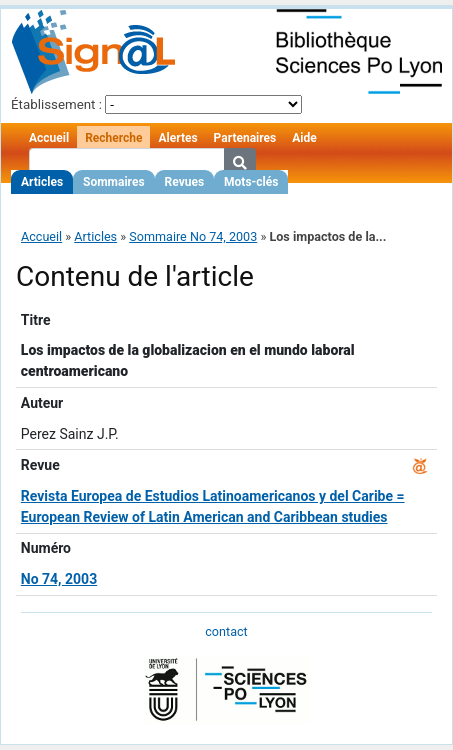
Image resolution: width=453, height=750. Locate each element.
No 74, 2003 (59, 579)
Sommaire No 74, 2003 (193, 236)
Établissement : (56, 104)
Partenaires (245, 138)
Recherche (113, 138)
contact (226, 631)
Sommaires (113, 182)
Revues (185, 182)
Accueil (49, 138)
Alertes (177, 138)
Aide (304, 138)
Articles (42, 182)
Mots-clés (251, 182)
